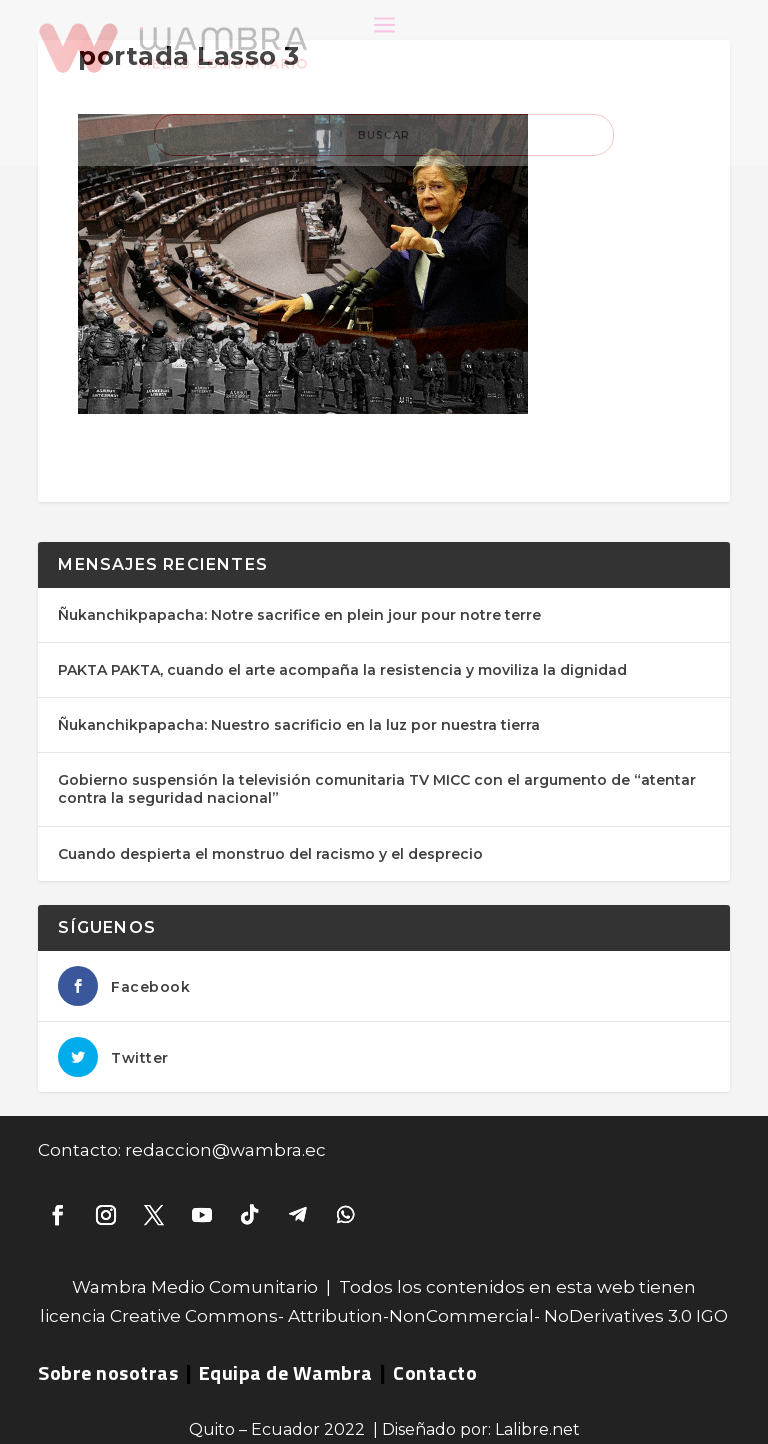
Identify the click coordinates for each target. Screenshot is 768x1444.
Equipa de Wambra (286, 1372)
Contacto (435, 1372)
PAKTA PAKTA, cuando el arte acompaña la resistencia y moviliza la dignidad (342, 670)
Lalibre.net (537, 1429)
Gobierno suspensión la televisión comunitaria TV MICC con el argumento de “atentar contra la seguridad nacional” (377, 789)
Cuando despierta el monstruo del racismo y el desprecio (270, 854)
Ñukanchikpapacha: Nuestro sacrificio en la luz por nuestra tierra (299, 725)
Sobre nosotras (108, 1372)
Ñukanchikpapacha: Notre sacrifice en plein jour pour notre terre (299, 615)
